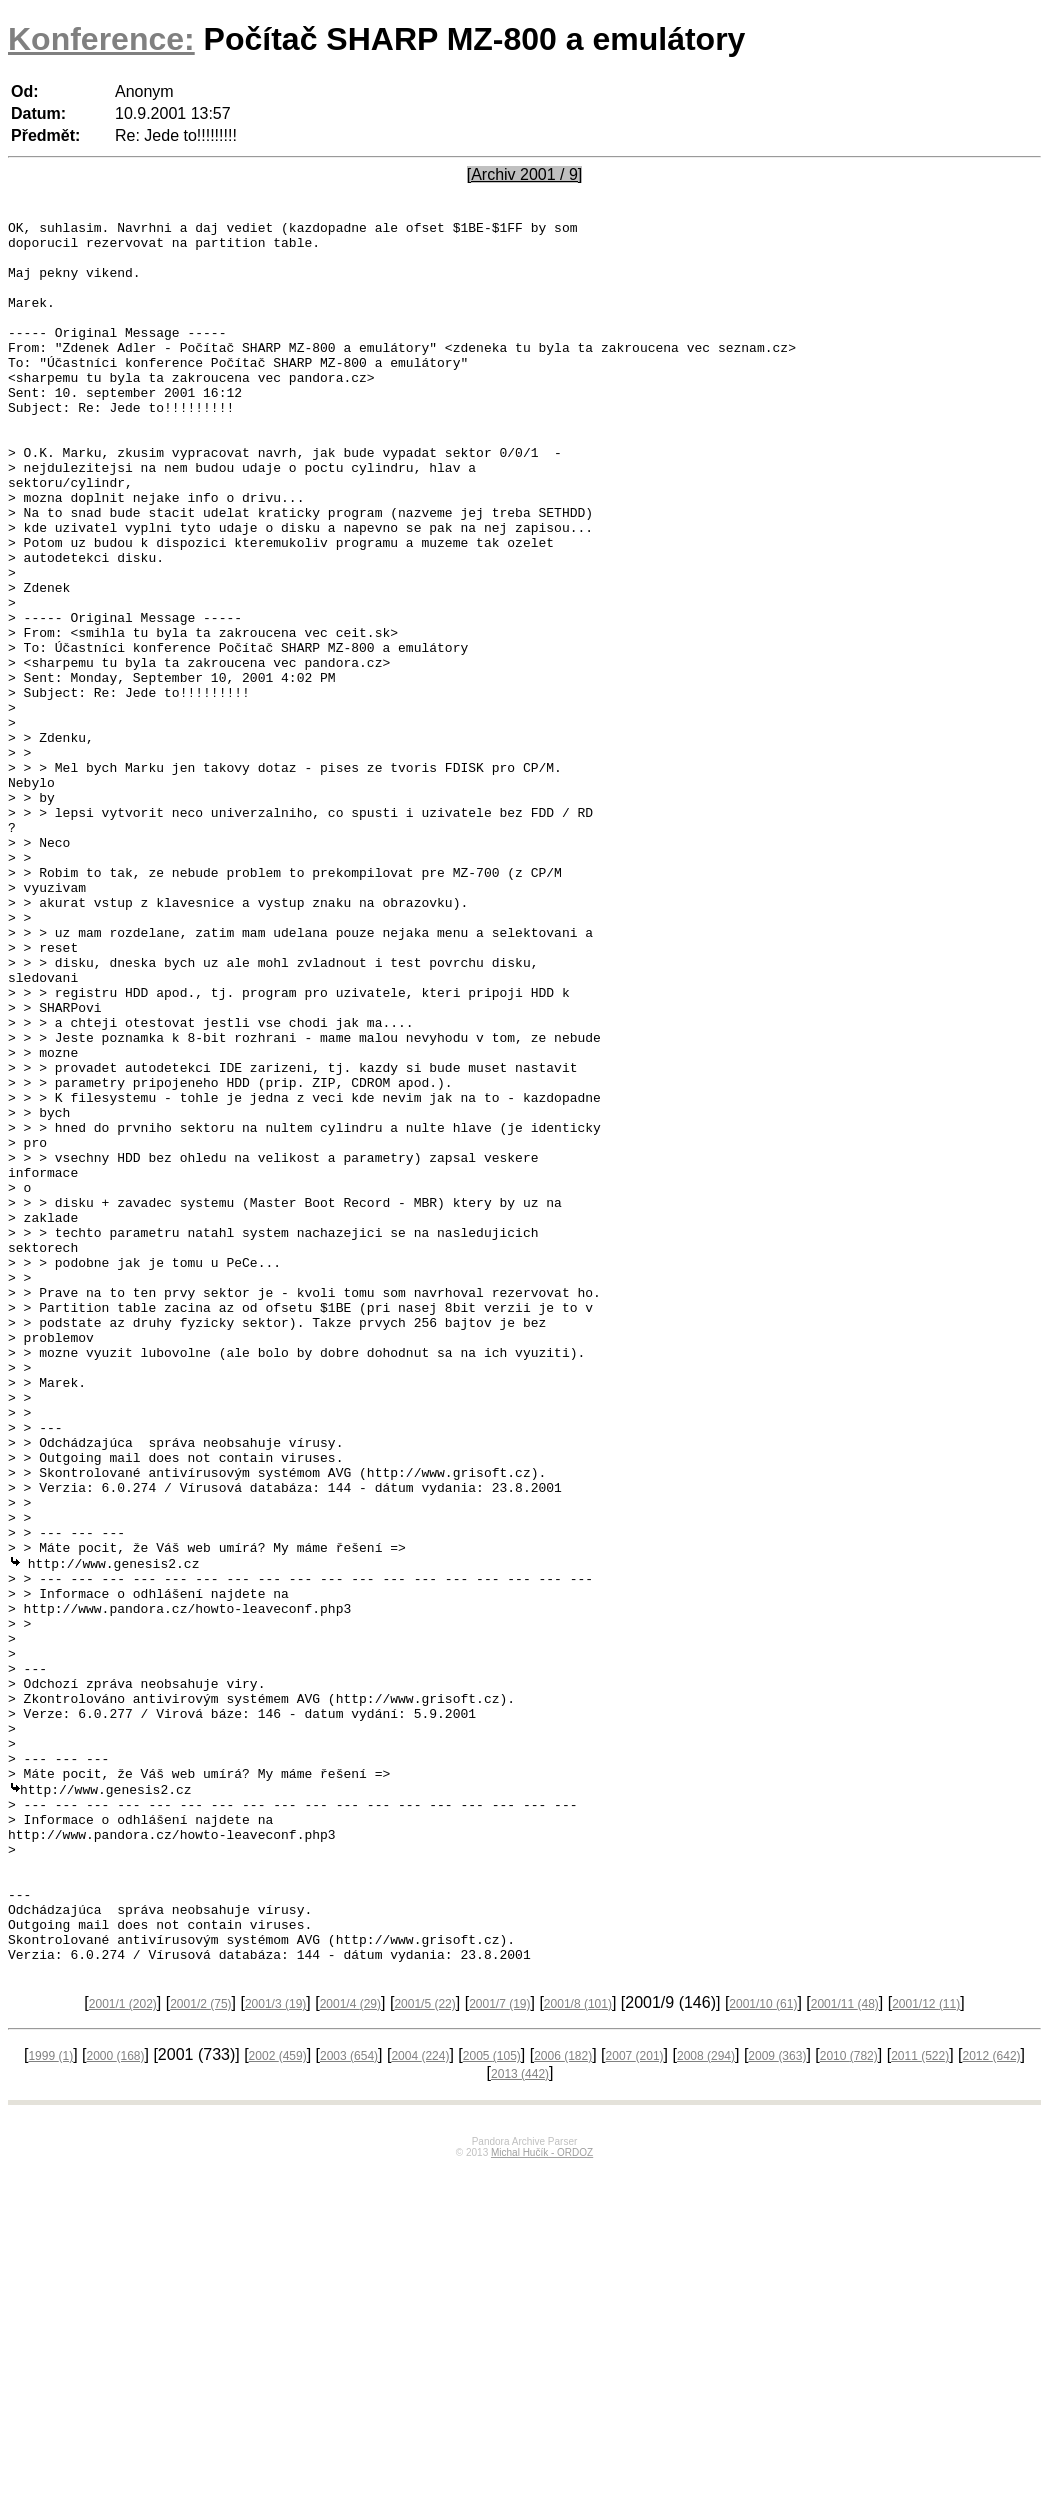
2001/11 (845, 2350)
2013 (520, 2420)
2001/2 (200, 2350)
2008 (706, 2402)
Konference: (101, 39)
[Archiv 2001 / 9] (525, 174)
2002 (278, 2402)
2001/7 (499, 2350)
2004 (420, 2402)
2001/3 (275, 2350)
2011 (920, 2402)
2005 (492, 2402)
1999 (50, 2402)
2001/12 (926, 2350)
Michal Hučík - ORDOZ (542, 2498)
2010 (849, 2402)
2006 (563, 2402)
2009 (777, 2402)
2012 (992, 2402)
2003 (349, 2402)
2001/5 (424, 2350)
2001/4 (350, 2350)
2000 (115, 2402)
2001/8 (578, 2350)
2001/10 (763, 2350)
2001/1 (123, 2350)
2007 (635, 2402)
